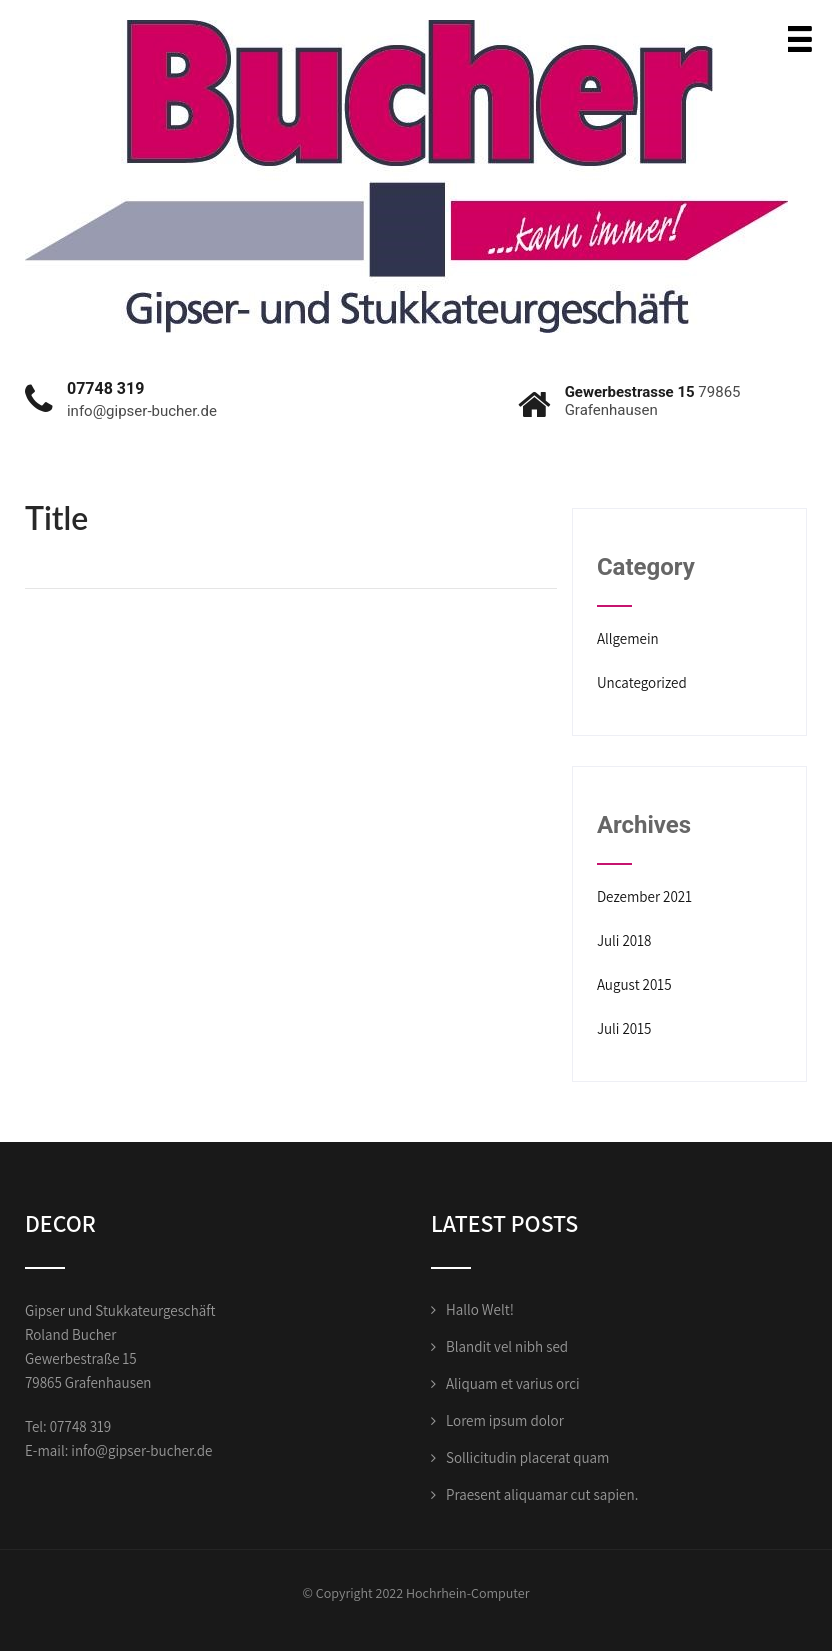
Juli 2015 (624, 1028)
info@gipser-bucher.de (141, 1450)
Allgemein (628, 638)
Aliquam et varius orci (513, 1383)
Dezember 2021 (644, 896)
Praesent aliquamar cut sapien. (542, 1494)
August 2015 (634, 984)
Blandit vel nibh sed (507, 1346)
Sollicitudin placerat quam (527, 1457)
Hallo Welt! (480, 1309)
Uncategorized (642, 682)
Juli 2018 (624, 940)
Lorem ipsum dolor (505, 1420)
